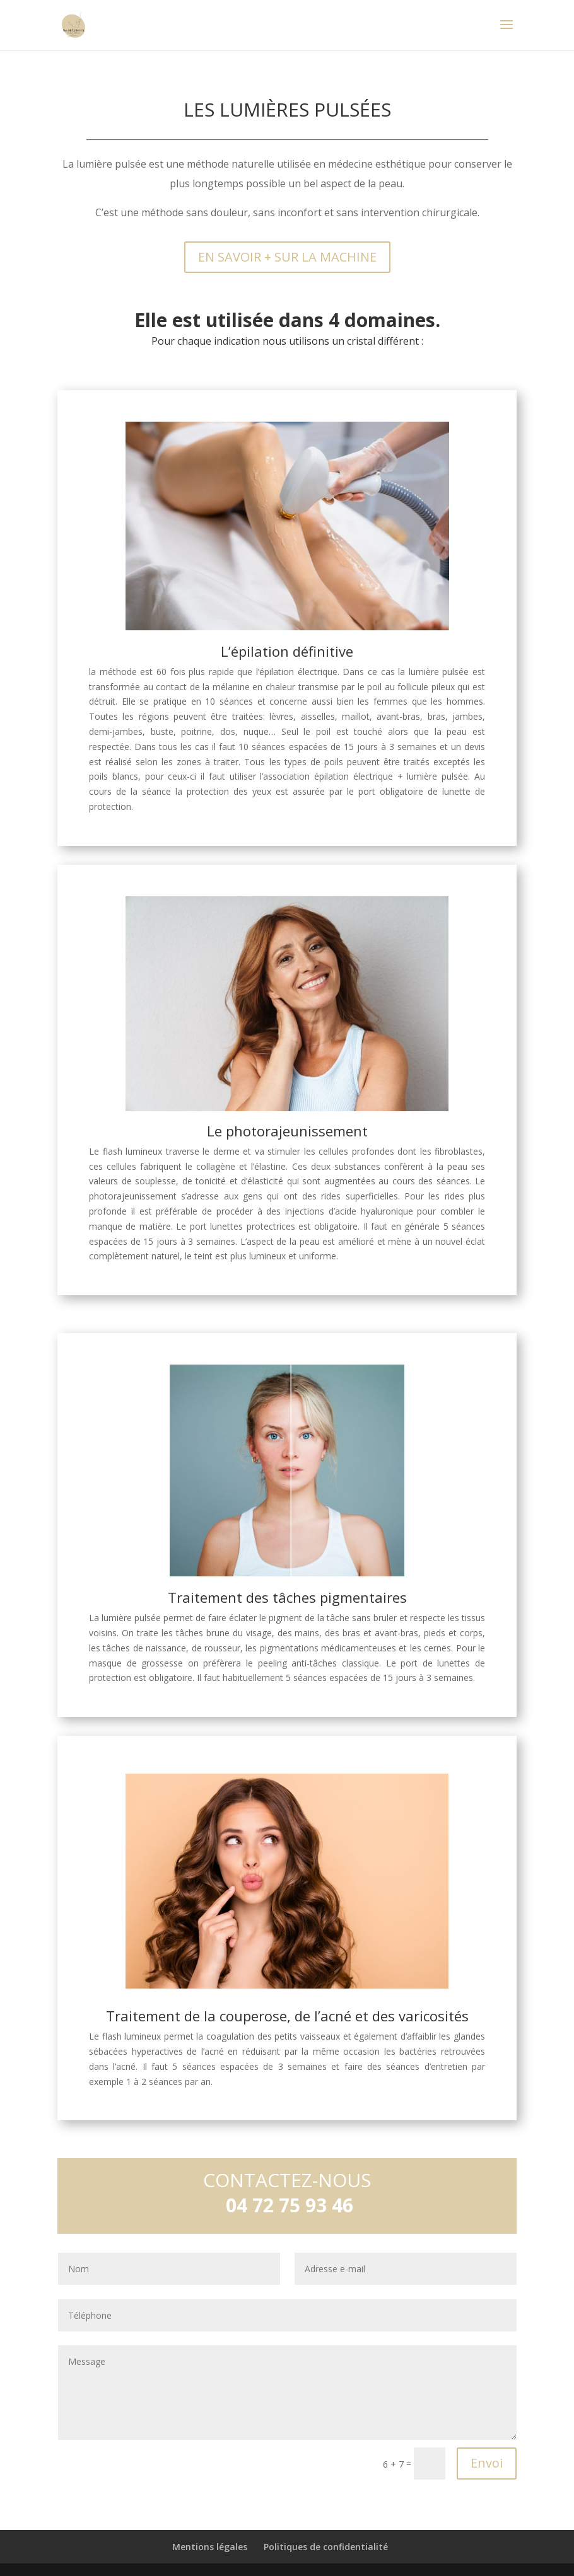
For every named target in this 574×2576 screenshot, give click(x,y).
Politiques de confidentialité (326, 2547)
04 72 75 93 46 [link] (289, 2205)
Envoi (487, 2462)
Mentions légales (209, 2547)
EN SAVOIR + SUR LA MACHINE (287, 256)
